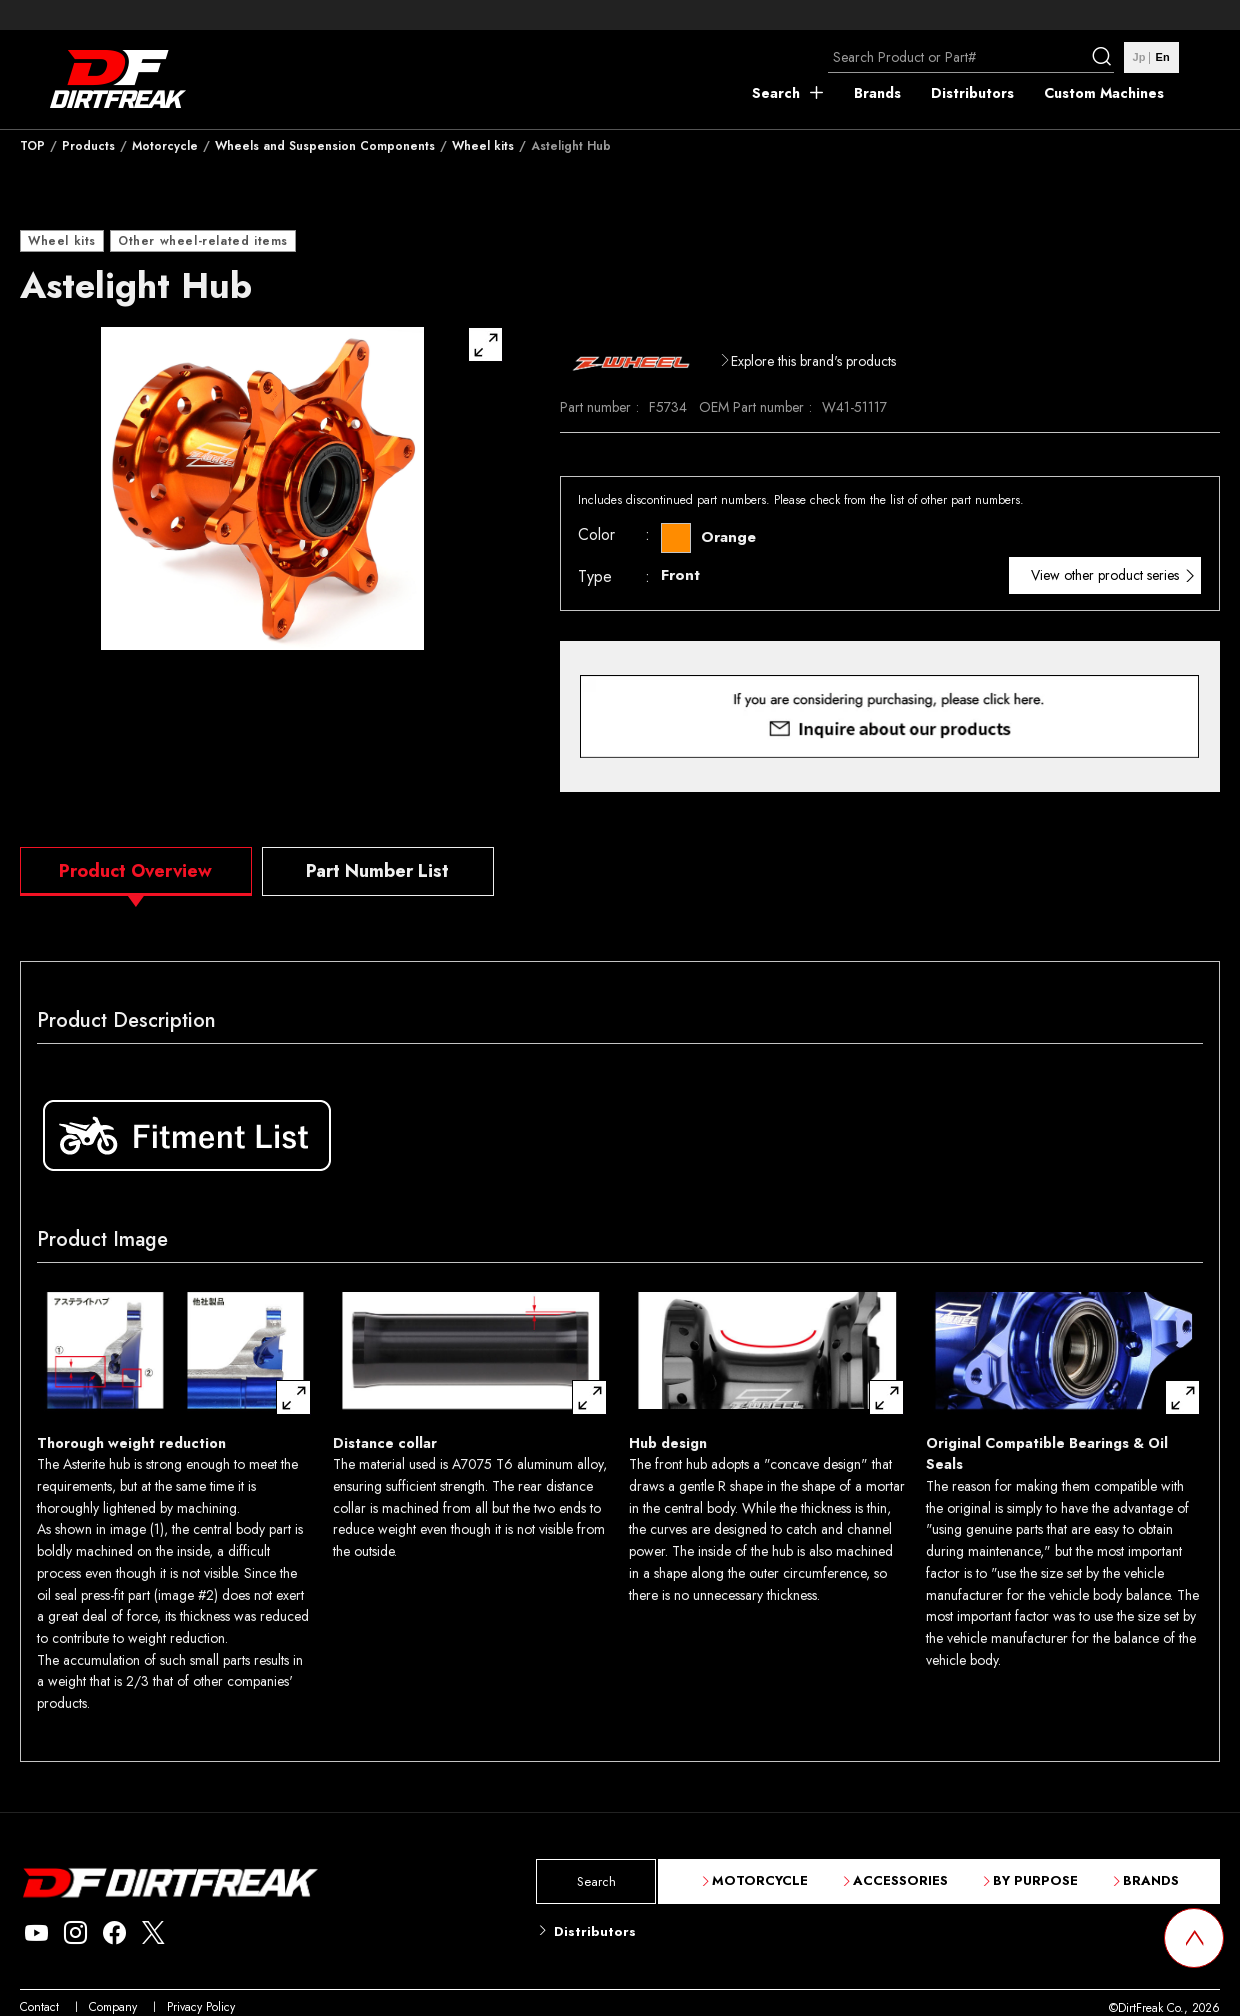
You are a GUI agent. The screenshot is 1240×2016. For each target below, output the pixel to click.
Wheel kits (483, 146)
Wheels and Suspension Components (325, 146)
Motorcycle (165, 146)
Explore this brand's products (813, 361)
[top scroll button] (1194, 1938)
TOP (32, 146)
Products (88, 146)
